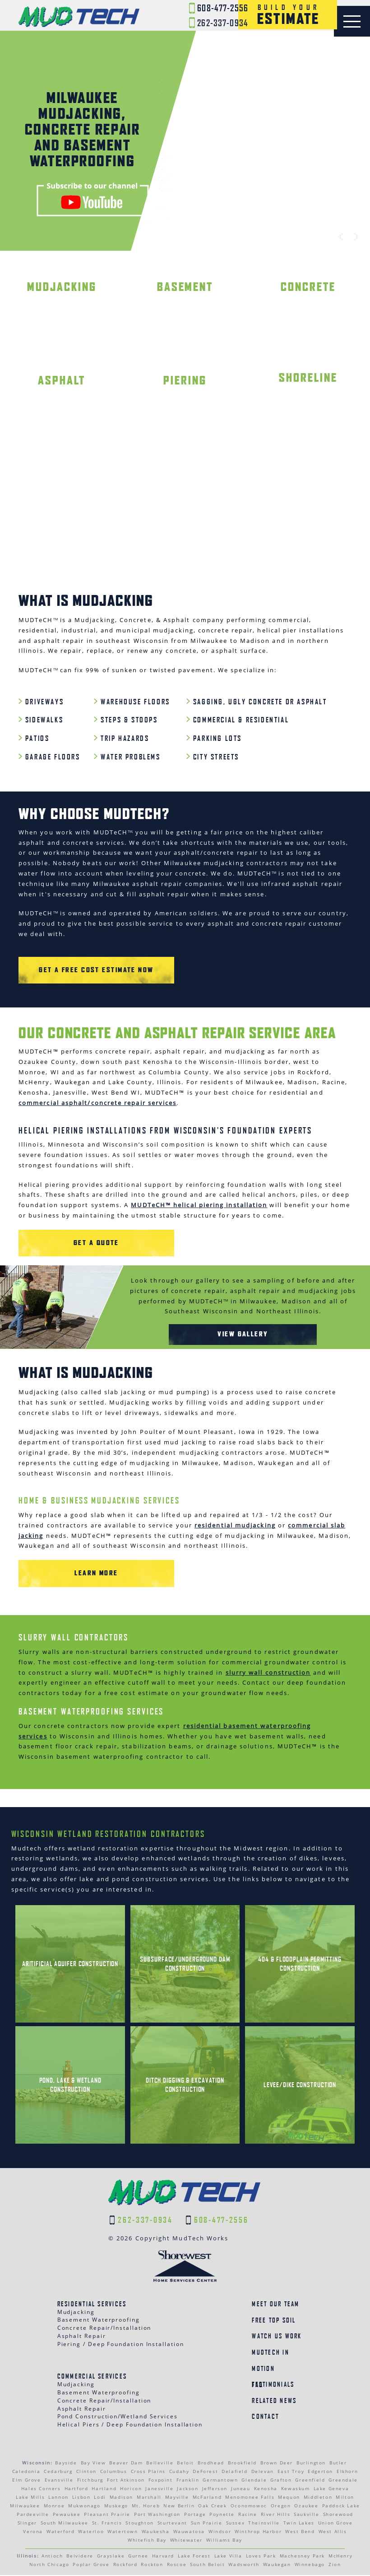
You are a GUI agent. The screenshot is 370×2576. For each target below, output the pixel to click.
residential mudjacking (235, 1526)
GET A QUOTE (88, 1243)
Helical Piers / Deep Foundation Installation (130, 2425)
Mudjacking (76, 2313)
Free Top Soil (274, 2321)
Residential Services (92, 2305)
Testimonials (273, 2385)
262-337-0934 (218, 23)
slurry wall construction (268, 1673)
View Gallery (242, 1334)
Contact (265, 2417)
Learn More (89, 1574)
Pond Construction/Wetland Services (117, 2417)
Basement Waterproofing (98, 2321)
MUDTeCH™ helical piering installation (199, 1206)
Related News (274, 2401)
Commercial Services (92, 2377)
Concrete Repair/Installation (104, 2329)
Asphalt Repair (81, 2337)
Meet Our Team (275, 2305)
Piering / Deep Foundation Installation (120, 2345)
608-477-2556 (218, 9)
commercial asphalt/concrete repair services (97, 1103)
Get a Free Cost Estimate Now (88, 970)
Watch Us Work (276, 2337)
